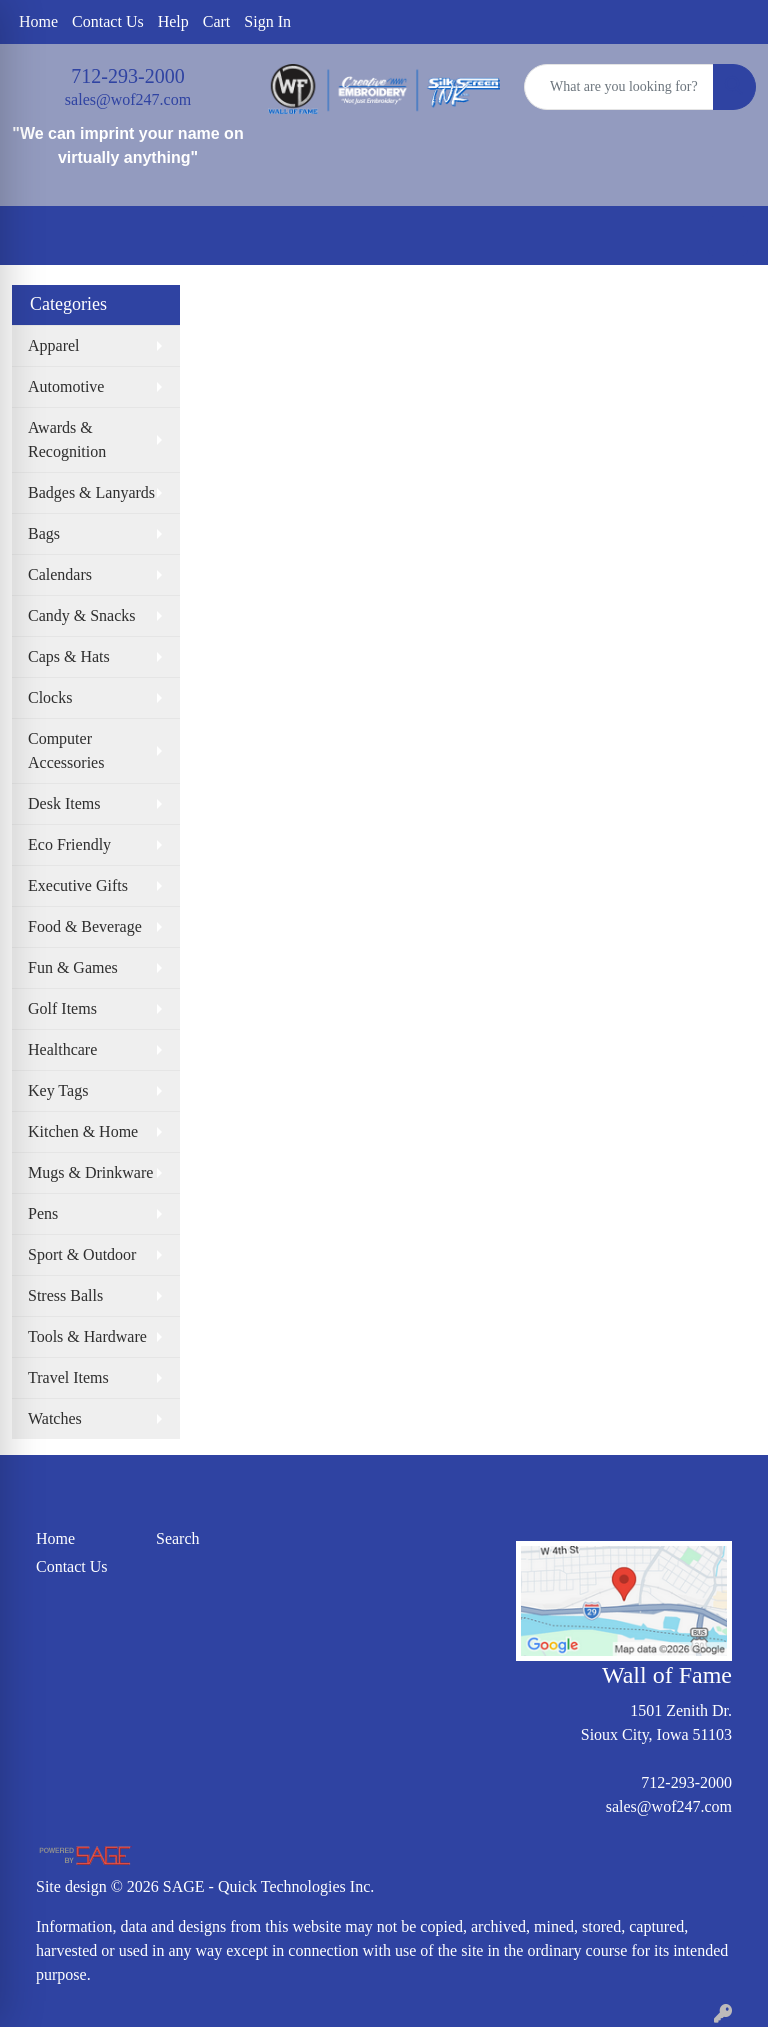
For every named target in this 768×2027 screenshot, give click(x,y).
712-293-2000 (127, 76)
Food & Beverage (85, 926)
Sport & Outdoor (82, 1254)
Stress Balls (65, 1295)
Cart (217, 21)
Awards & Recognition (67, 439)
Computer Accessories (66, 750)
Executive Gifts (78, 885)
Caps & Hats (69, 656)
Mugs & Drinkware (90, 1172)
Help (173, 21)
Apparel (54, 345)
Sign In (267, 21)
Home (38, 21)
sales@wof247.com (128, 99)
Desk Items (64, 803)
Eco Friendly (69, 844)
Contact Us (108, 21)
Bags (44, 533)
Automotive (66, 386)
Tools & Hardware (87, 1336)
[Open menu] (728, 236)
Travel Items (68, 1377)
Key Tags (58, 1090)
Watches (55, 1418)
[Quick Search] (619, 87)
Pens (43, 1213)
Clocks (50, 697)
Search (178, 1538)
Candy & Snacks (82, 615)
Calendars (60, 574)
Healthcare (62, 1049)
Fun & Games (73, 967)
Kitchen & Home (83, 1131)
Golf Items (62, 1008)
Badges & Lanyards (91, 492)
